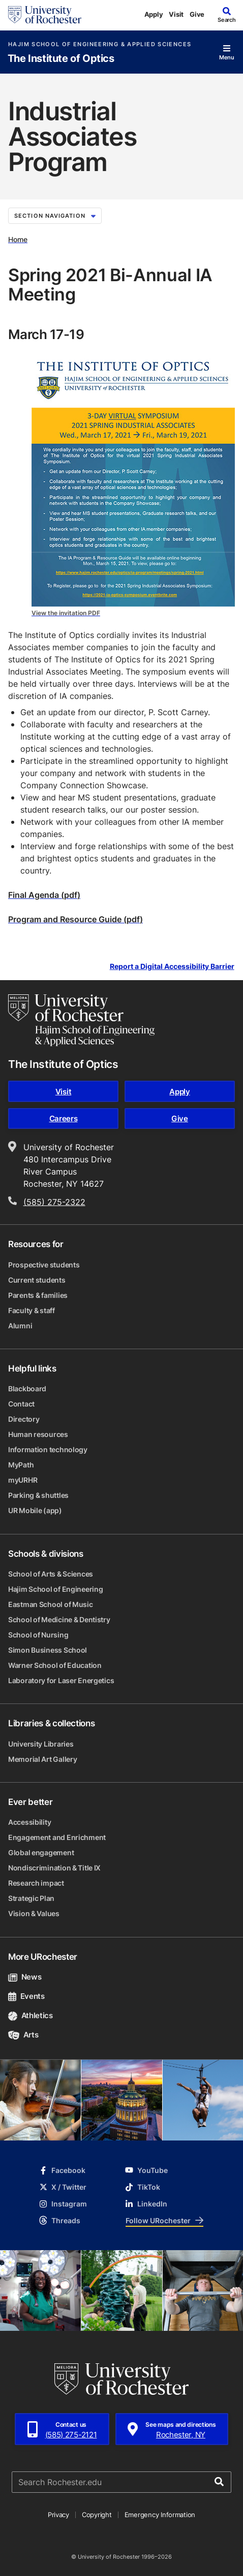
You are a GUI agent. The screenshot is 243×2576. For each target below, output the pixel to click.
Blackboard (27, 1388)
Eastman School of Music (50, 1604)
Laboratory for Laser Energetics (61, 1680)
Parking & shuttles (38, 1495)
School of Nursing (38, 1635)
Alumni (20, 1325)
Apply (153, 14)
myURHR (22, 1480)
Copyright (97, 2514)
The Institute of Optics (61, 58)
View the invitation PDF (66, 613)
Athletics (30, 2015)
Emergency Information (160, 2514)
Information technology (47, 1449)
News (24, 1976)
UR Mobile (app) (35, 1510)
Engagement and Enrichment (57, 1837)
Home (17, 239)
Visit (176, 14)
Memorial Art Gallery (42, 1759)
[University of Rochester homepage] (44, 14)
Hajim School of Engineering (55, 1589)
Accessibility (29, 1822)
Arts (23, 2034)
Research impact (36, 1883)
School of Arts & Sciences (50, 1574)
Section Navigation (55, 216)
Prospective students (43, 1264)
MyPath (21, 1464)
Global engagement (41, 1852)
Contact (21, 1404)
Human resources (38, 1434)
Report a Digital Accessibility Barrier (172, 966)
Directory (23, 1419)
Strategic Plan (31, 1898)
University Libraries (40, 1744)
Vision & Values (33, 1913)
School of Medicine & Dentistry (59, 1619)
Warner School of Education (55, 1665)
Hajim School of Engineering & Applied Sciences (99, 44)
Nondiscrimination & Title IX (54, 1867)
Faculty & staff (31, 1310)
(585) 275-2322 (54, 1202)
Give (197, 14)
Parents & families (38, 1295)
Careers (63, 1118)
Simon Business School (47, 1650)
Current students (37, 1280)
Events (26, 1996)
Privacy (58, 2514)
